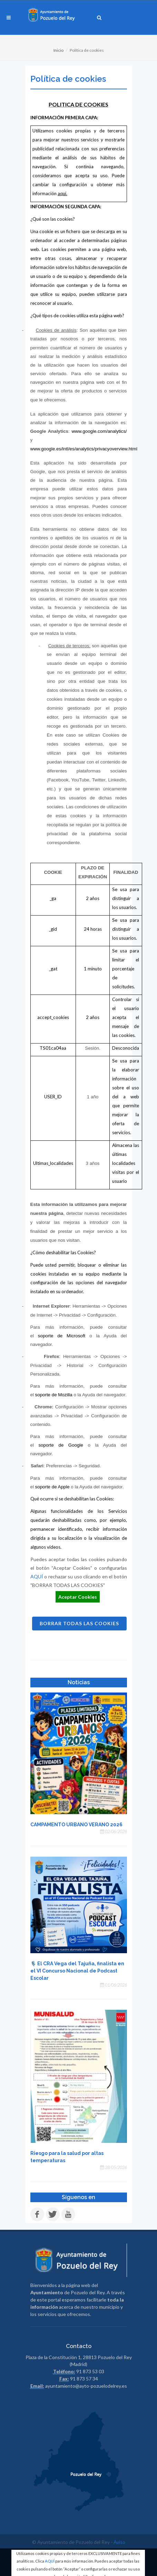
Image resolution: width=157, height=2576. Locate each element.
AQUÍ (50, 2561)
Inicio (58, 50)
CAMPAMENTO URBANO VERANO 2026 (76, 1824)
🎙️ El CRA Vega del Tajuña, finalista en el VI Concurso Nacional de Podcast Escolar (77, 1971)
